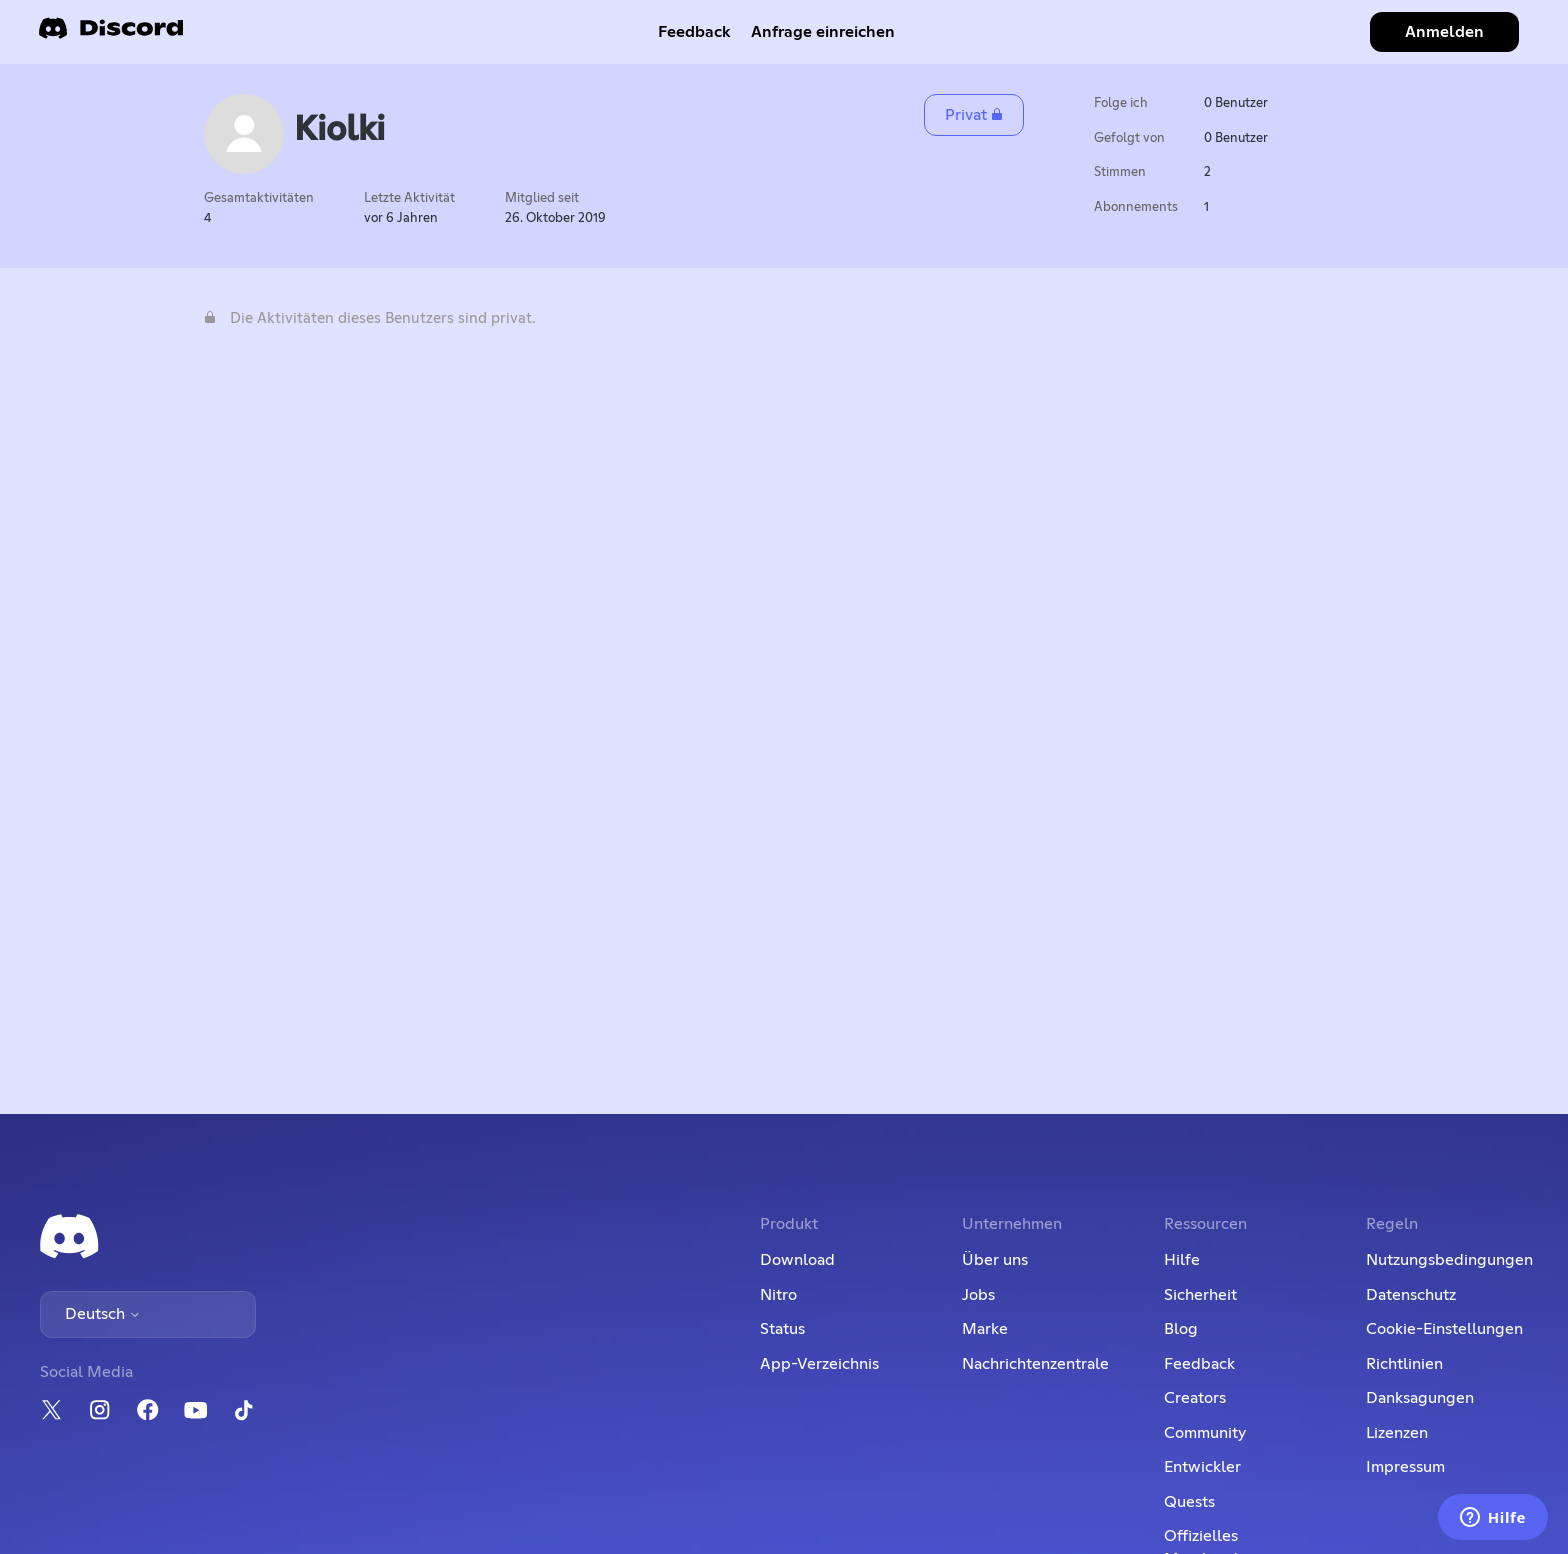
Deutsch (103, 1314)
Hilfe (1182, 1260)
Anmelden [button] (1444, 32)
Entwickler (1202, 1467)
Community (1205, 1433)
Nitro (778, 1295)
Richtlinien (1404, 1364)
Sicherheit (1200, 1295)
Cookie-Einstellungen (1444, 1329)
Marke (985, 1329)
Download (797, 1260)
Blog (1181, 1329)
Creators (1195, 1398)
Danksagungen (1420, 1398)
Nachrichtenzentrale (1035, 1364)
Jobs (978, 1295)
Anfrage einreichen (823, 32)
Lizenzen (1397, 1433)
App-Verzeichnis (819, 1364)
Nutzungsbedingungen (1449, 1260)
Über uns (995, 1260)
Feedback (694, 32)
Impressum (1405, 1467)
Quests (1189, 1502)
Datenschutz (1411, 1295)
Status (782, 1329)
